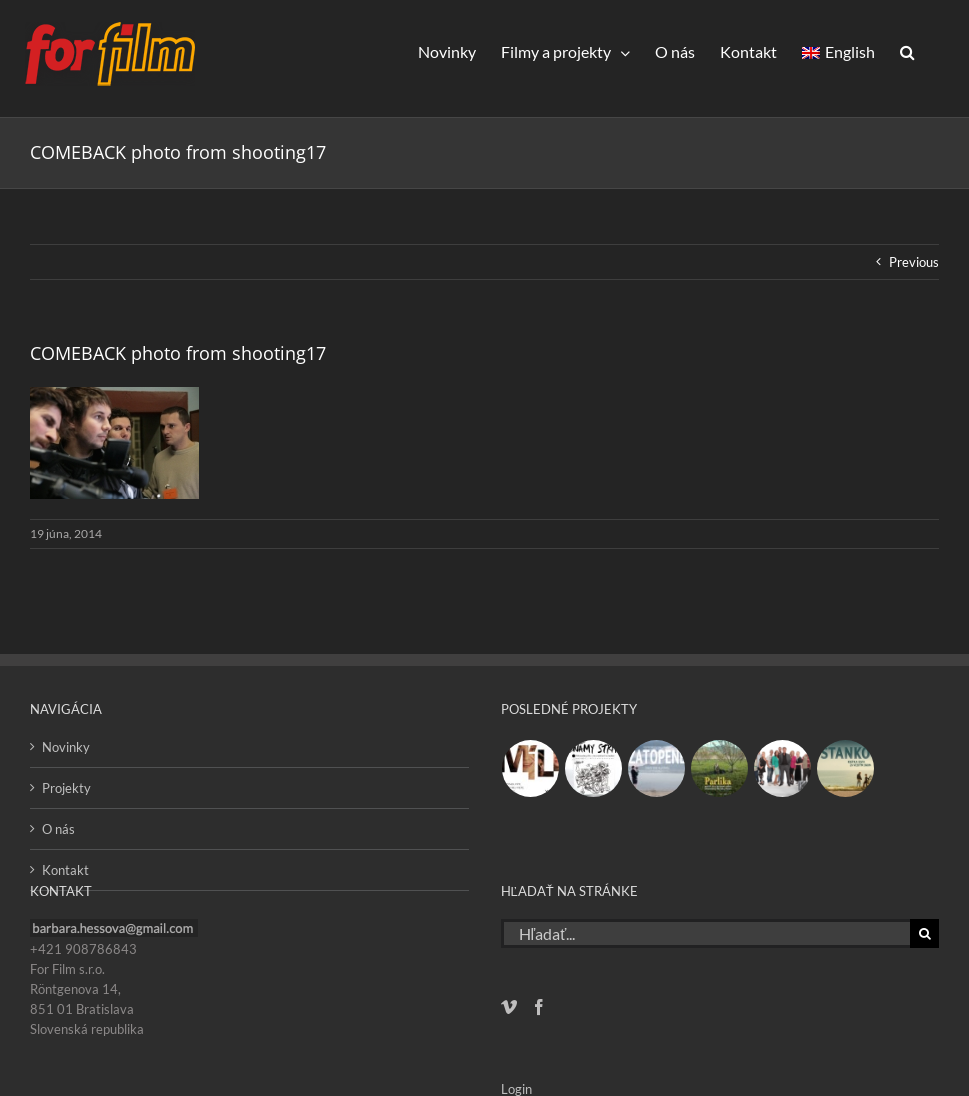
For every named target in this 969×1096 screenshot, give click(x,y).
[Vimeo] (509, 1007)
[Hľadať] (924, 933)
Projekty (66, 788)
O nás (58, 829)
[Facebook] (539, 1007)
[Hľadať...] (706, 933)
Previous (914, 262)
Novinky (66, 747)
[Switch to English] (838, 51)
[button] (907, 51)
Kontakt (65, 870)
